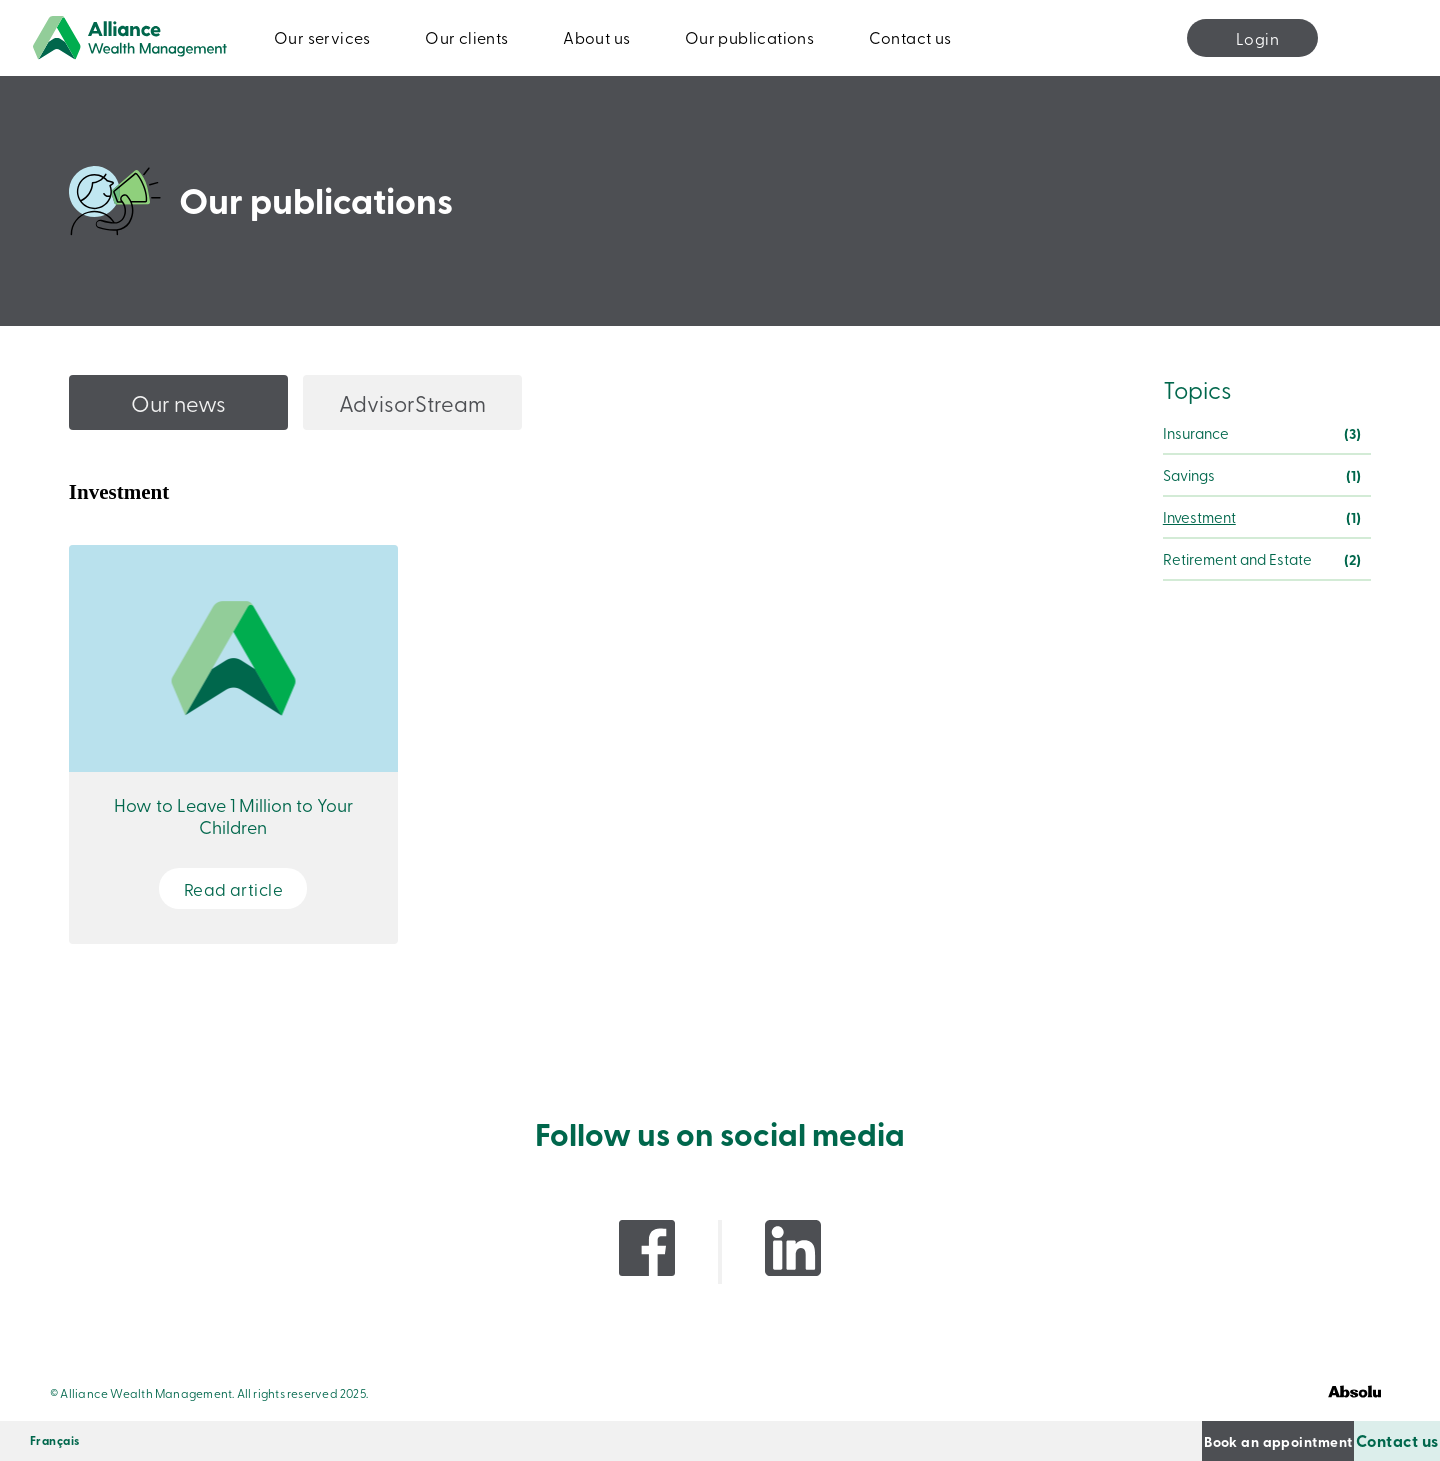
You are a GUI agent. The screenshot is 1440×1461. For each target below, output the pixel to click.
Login (1257, 38)
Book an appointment (1164, 1440)
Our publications (749, 37)
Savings (1189, 475)
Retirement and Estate (1237, 559)
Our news (178, 403)
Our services (322, 37)
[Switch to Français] (55, 1441)
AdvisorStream (412, 403)
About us (596, 37)
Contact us (910, 37)
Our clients (466, 37)
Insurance (1196, 433)
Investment (1199, 517)
